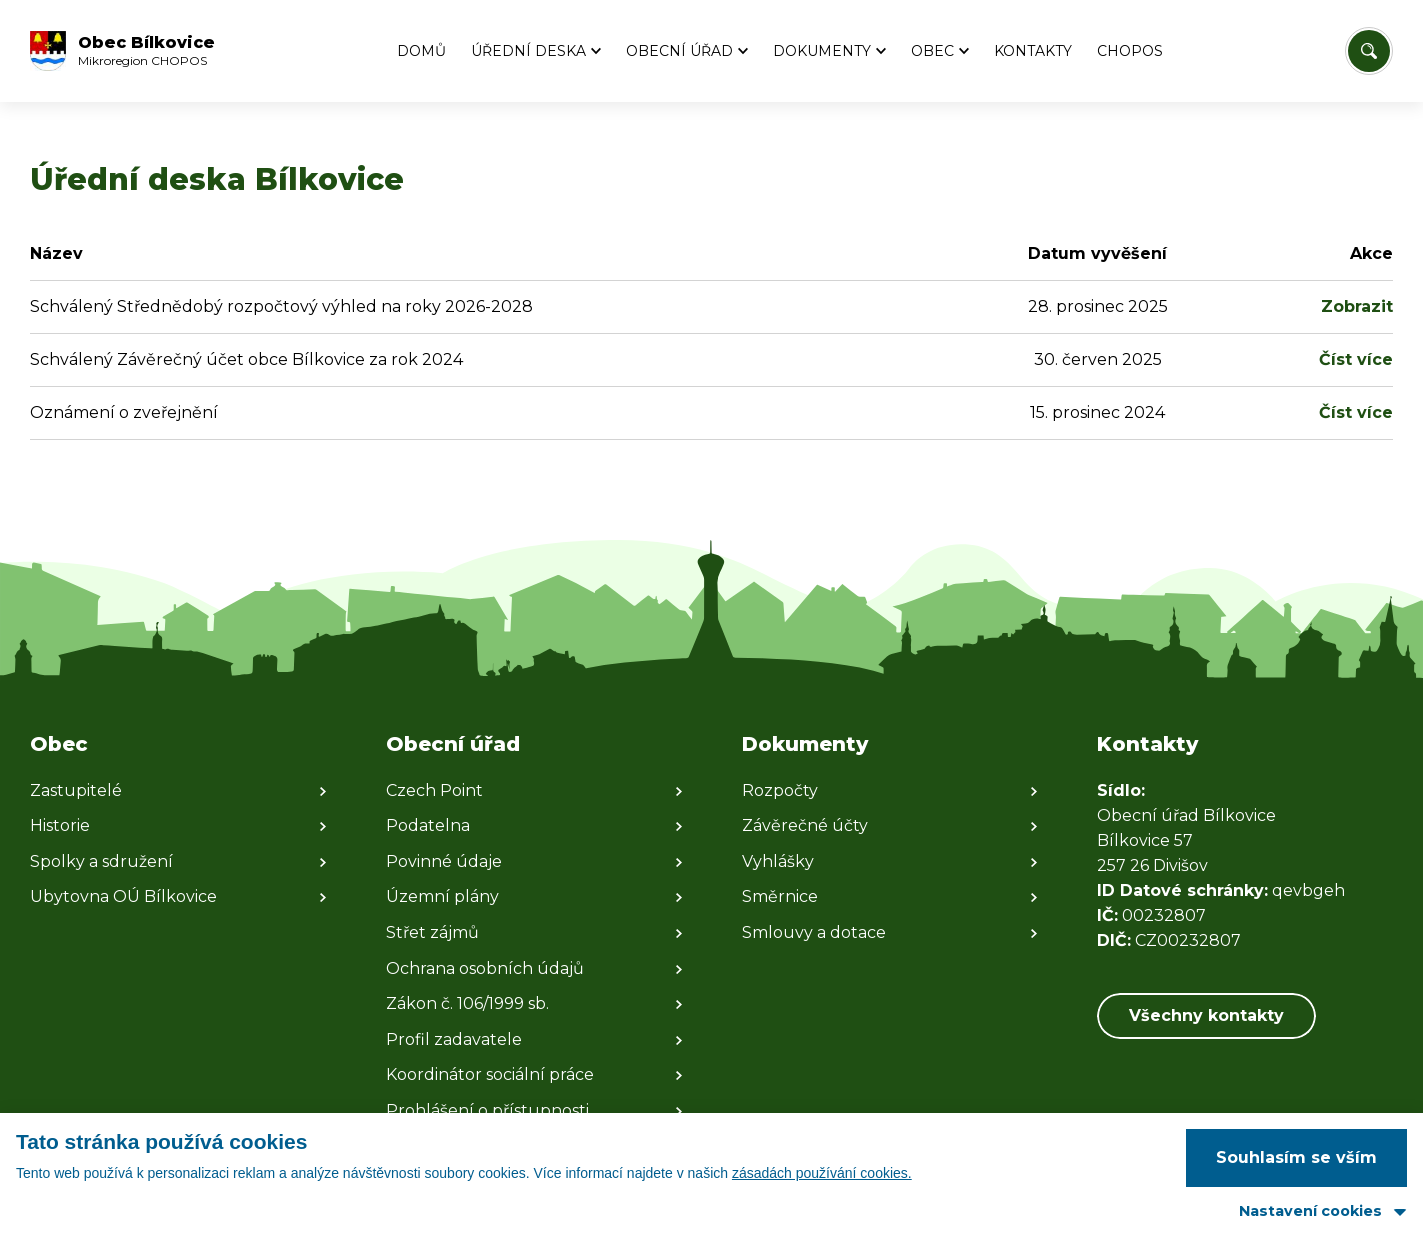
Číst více (1356, 359)
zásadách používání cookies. (822, 1173)
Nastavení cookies (1310, 1211)
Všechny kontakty (1206, 1015)
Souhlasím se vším (1296, 1157)
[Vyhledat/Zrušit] (1369, 51)
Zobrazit (1357, 306)
